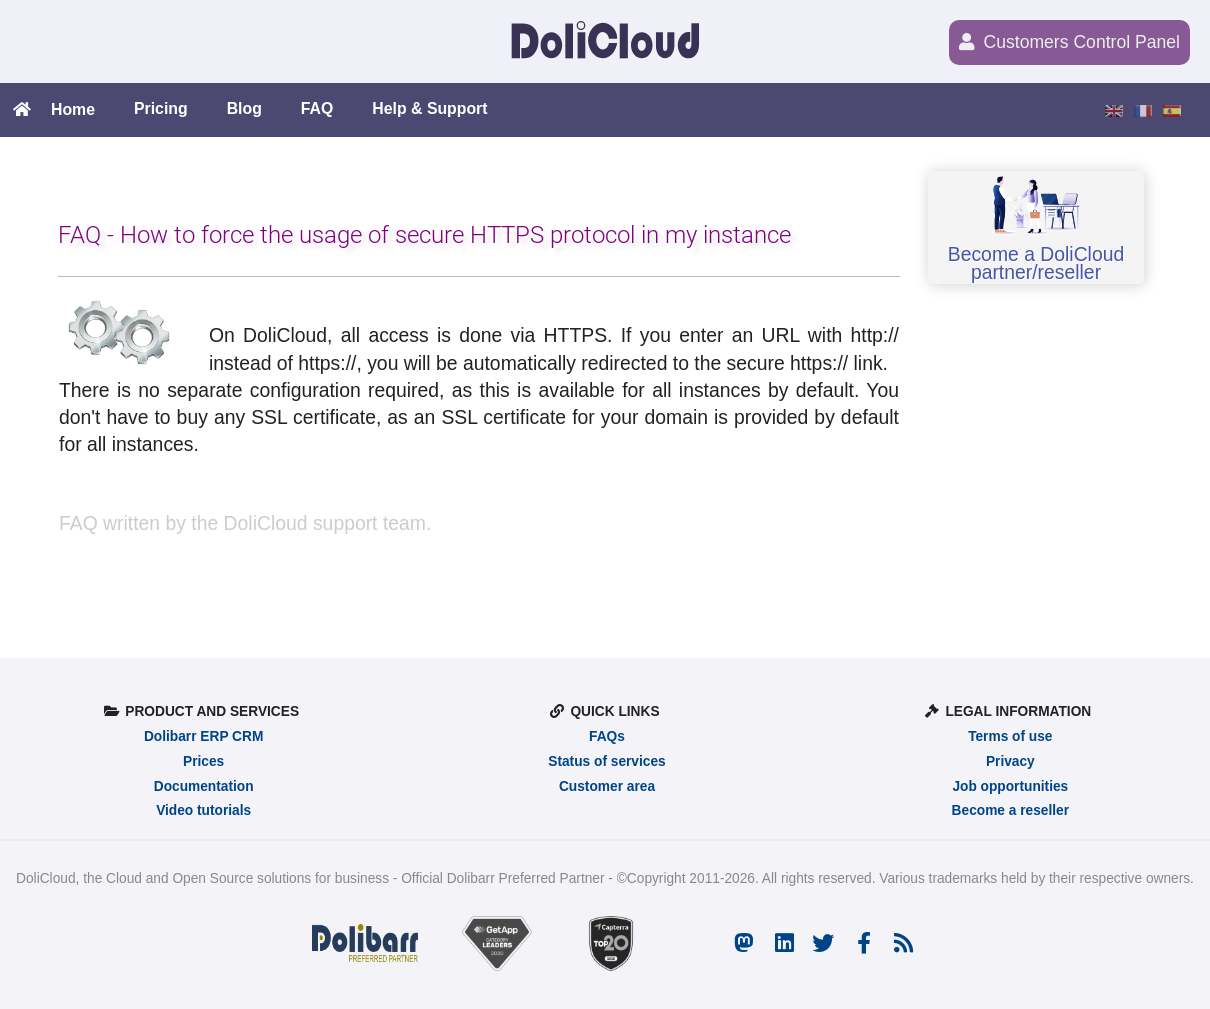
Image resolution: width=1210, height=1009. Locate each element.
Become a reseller (1010, 810)
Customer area (607, 786)
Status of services (606, 761)
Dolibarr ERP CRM (203, 736)
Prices (203, 761)
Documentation (204, 786)
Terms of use (1010, 736)
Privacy (1010, 761)
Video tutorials (203, 810)
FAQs (607, 736)
